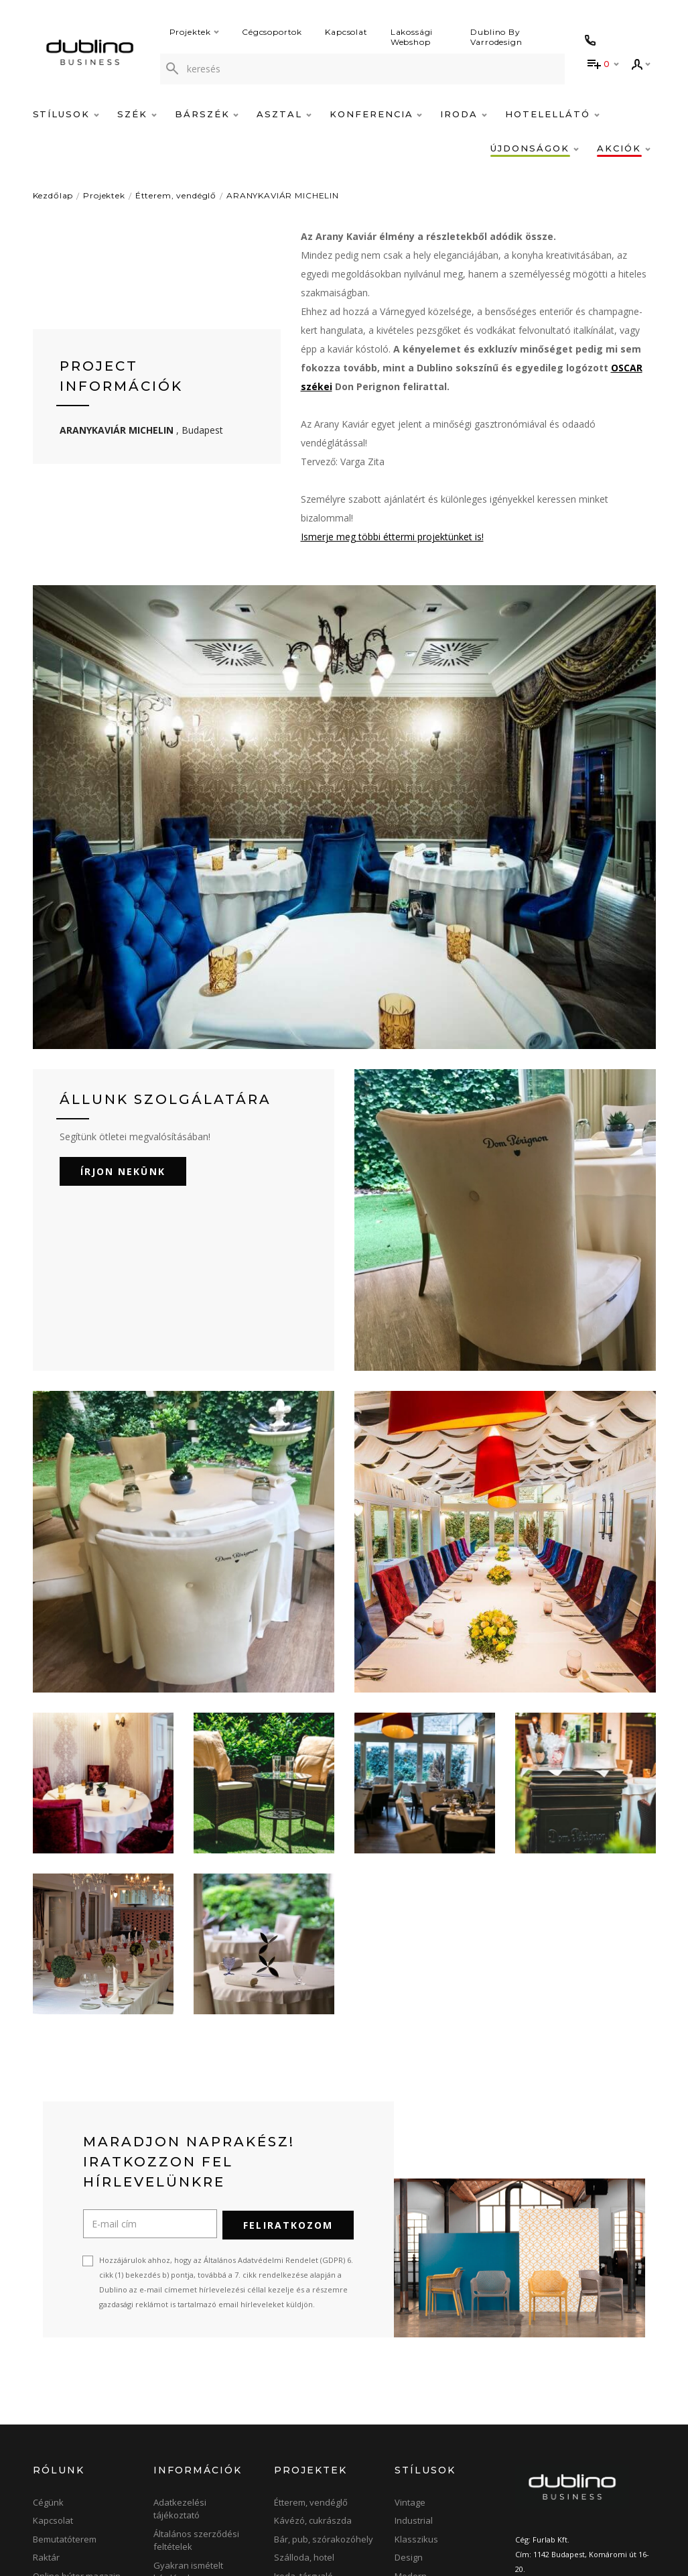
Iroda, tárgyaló (303, 2422)
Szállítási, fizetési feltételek (188, 2450)
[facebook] (528, 2530)
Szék (137, 114)
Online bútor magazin (77, 2422)
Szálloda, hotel (304, 2404)
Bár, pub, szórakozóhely (323, 2386)
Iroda (463, 114)
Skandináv (416, 2459)
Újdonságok (534, 148)
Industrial (414, 2368)
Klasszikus (416, 2386)
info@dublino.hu (571, 2445)
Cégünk (48, 2349)
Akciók (623, 148)
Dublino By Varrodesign (497, 37)
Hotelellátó (552, 114)
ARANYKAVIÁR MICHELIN (282, 195)
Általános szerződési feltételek (196, 2387)
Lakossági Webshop (412, 37)
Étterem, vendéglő (175, 195)
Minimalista (418, 2441)
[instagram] (570, 2530)
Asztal (284, 114)
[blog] (611, 2530)
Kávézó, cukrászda (313, 2368)
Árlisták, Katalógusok (195, 2475)
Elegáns (411, 2478)
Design (409, 2404)
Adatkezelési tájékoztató (179, 2355)
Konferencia (376, 114)
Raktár (46, 2404)
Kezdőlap (53, 195)
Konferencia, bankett (317, 2441)
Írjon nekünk (122, 1019)
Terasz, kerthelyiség (315, 2459)
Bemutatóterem (64, 2386)
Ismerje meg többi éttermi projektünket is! (392, 536)
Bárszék (207, 114)
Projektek (194, 32)
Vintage (410, 2349)
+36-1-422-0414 (559, 2430)
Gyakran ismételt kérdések (188, 2418)
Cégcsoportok (272, 32)
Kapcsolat (346, 32)
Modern (411, 2422)
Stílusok (66, 114)
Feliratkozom (288, 2071)
